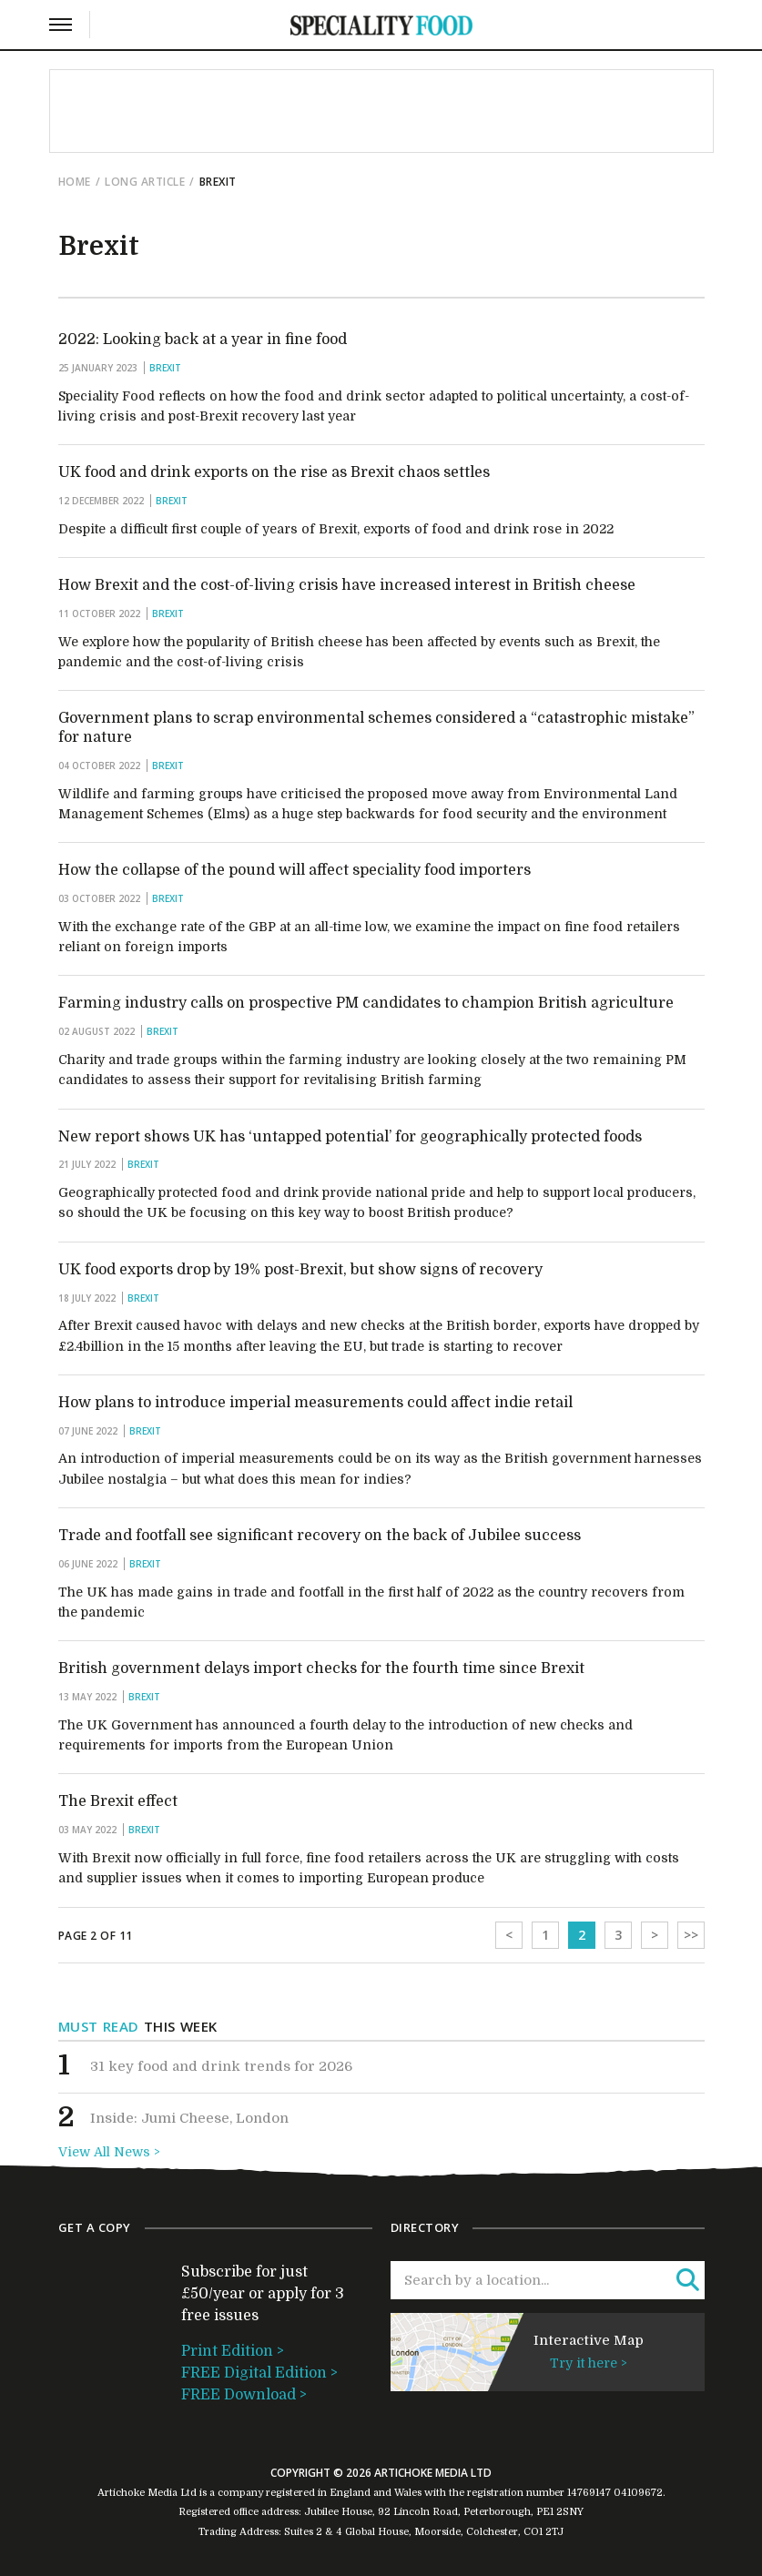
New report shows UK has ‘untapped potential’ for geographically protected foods (350, 1137)
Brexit (165, 367)
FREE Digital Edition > (259, 2373)
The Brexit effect (118, 1801)
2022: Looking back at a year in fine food (202, 339)
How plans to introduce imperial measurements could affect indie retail (315, 1402)
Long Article (145, 181)
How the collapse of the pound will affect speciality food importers (294, 870)
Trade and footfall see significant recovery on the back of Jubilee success (319, 1535)
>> (691, 1934)
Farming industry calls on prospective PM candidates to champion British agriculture (366, 1003)
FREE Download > (244, 2395)
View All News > (109, 2152)
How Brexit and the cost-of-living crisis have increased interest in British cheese (346, 585)
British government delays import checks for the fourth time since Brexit (321, 1668)
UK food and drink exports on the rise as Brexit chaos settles (274, 472)
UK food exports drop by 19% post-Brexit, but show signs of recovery (300, 1270)
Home (74, 181)
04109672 (638, 2493)
